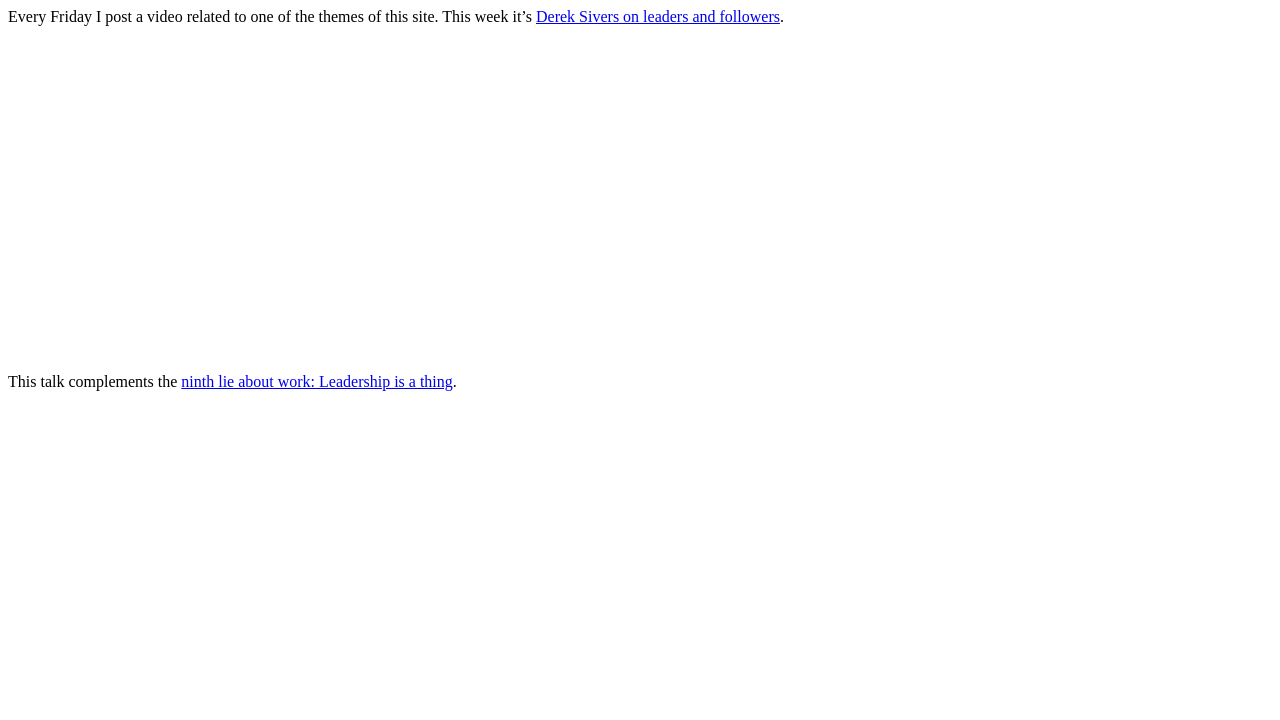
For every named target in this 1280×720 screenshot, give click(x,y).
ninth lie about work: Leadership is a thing (317, 381)
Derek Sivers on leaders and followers (658, 16)
